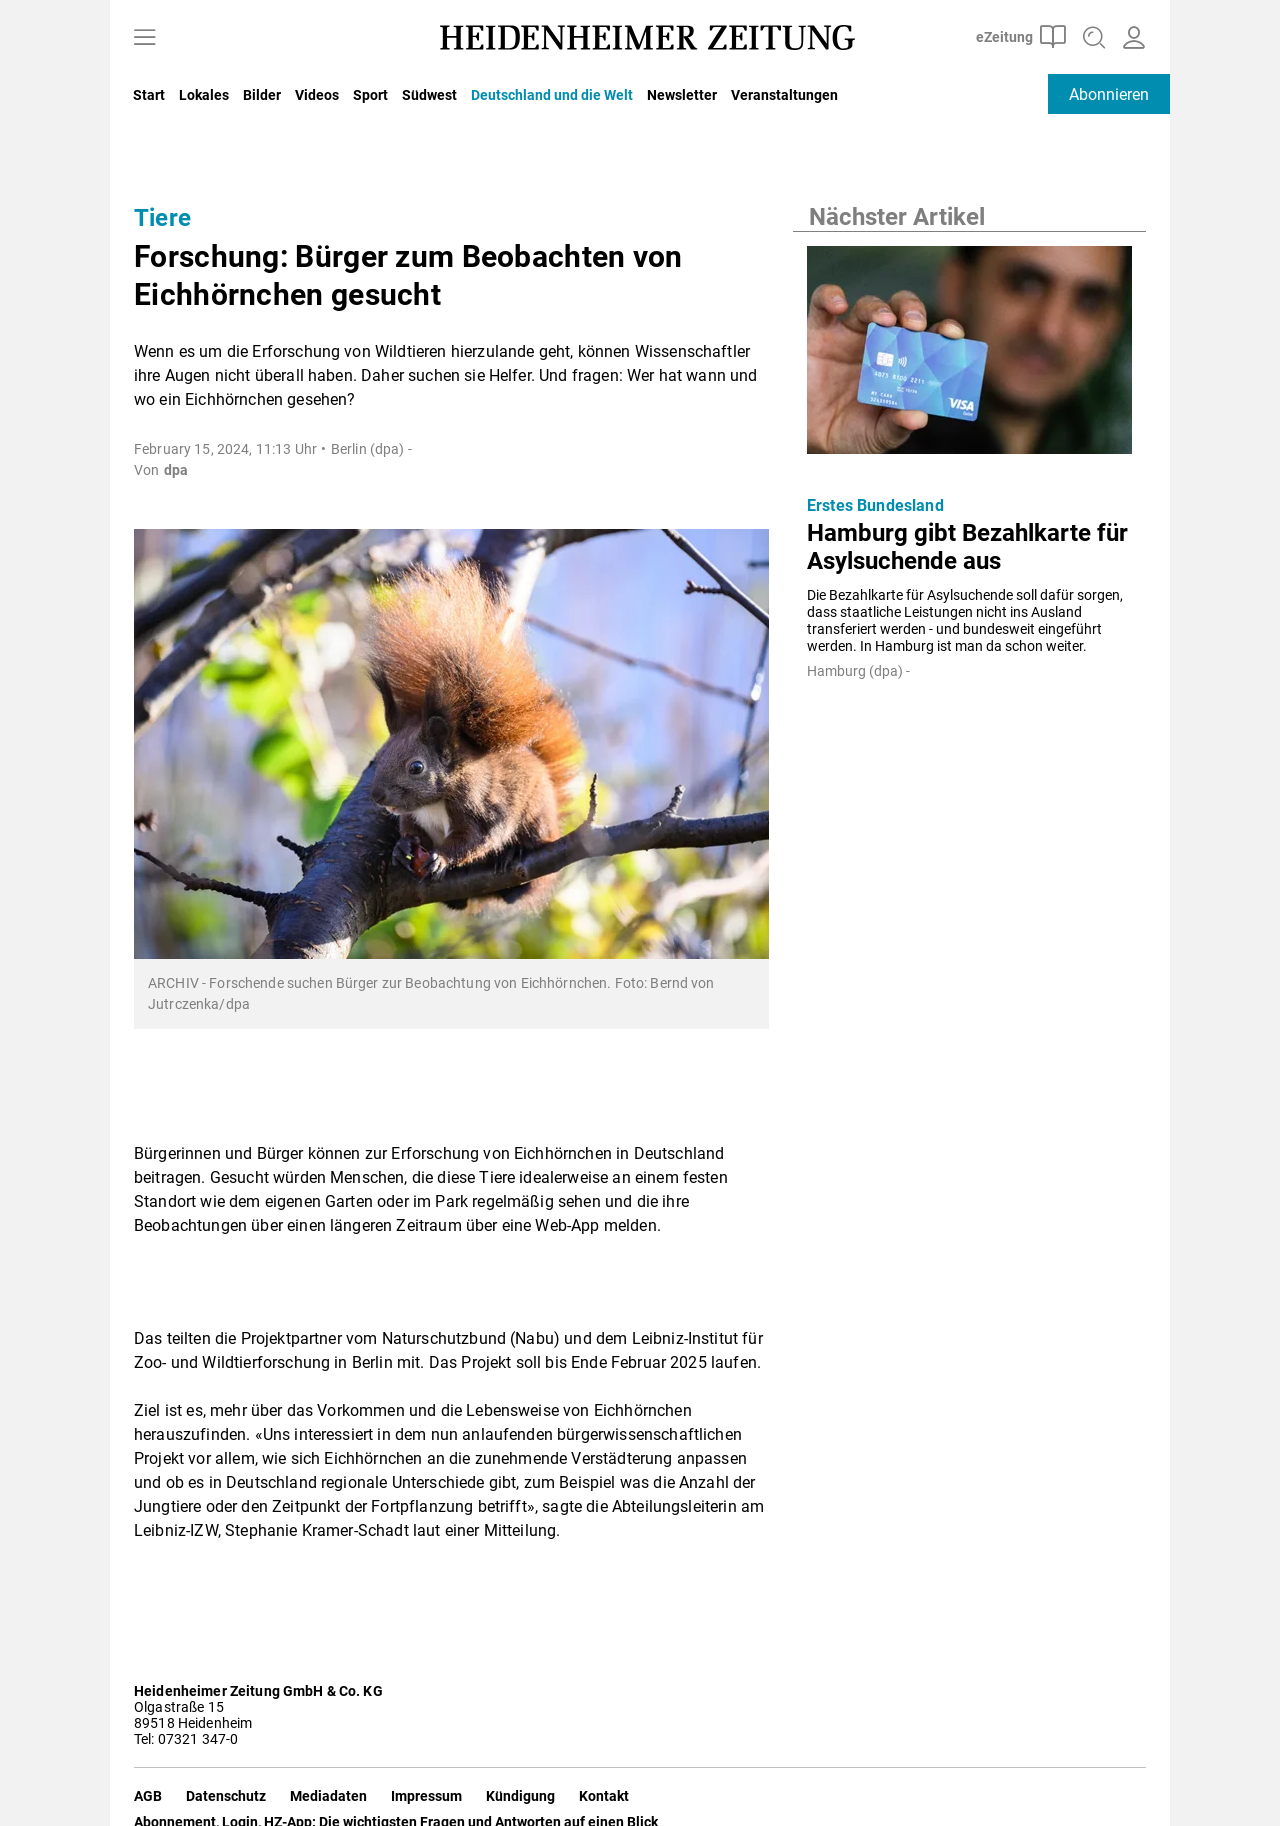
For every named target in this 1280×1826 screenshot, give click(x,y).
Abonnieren (1109, 94)
